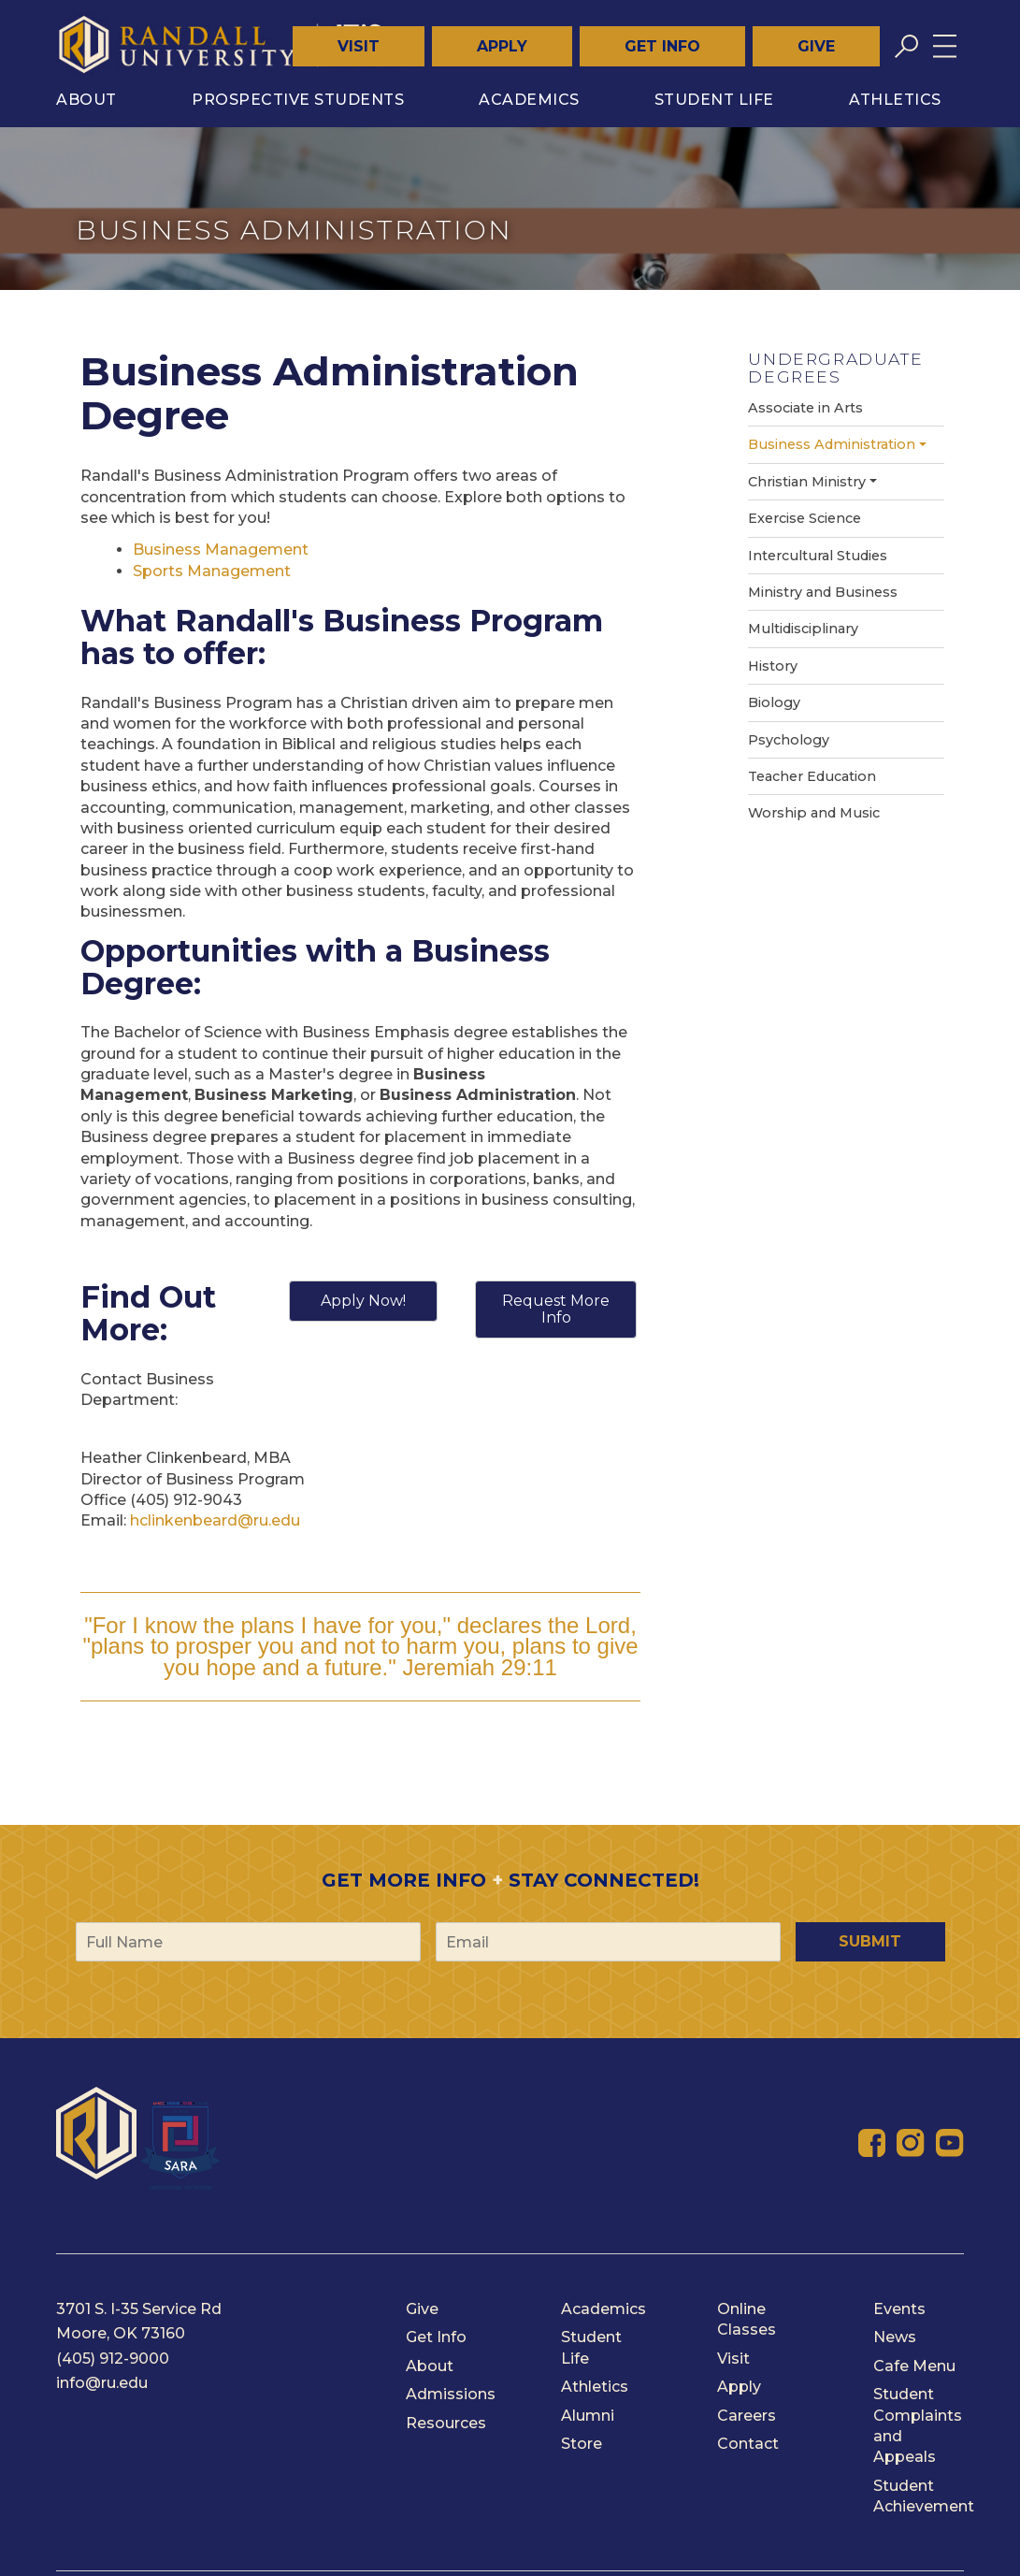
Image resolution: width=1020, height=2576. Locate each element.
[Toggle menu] (945, 46)
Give (816, 46)
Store (581, 2444)
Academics (529, 100)
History (772, 666)
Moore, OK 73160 (120, 2333)
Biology (774, 702)
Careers (746, 2415)
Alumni (587, 2415)
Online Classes (746, 2319)
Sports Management (212, 571)
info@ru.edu (102, 2383)
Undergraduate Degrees (835, 367)
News (894, 2337)
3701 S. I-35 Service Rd (139, 2309)
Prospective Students (298, 100)
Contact (748, 2444)
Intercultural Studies (817, 555)
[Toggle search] (906, 46)
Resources (446, 2423)
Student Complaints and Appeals (917, 2425)
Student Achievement (923, 2496)
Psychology (788, 739)
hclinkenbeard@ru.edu (215, 1520)
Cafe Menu (914, 2366)
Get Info (662, 46)
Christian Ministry (807, 481)
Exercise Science (804, 518)
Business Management (221, 549)
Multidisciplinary (803, 628)
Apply (502, 46)
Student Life (714, 100)
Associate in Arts (805, 407)
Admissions (451, 2394)
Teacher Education (812, 776)
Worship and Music (814, 812)
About (86, 100)
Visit (359, 46)
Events (899, 2309)
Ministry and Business (823, 592)
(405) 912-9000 (112, 2358)
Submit (870, 1941)
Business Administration (831, 444)
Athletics (895, 100)
